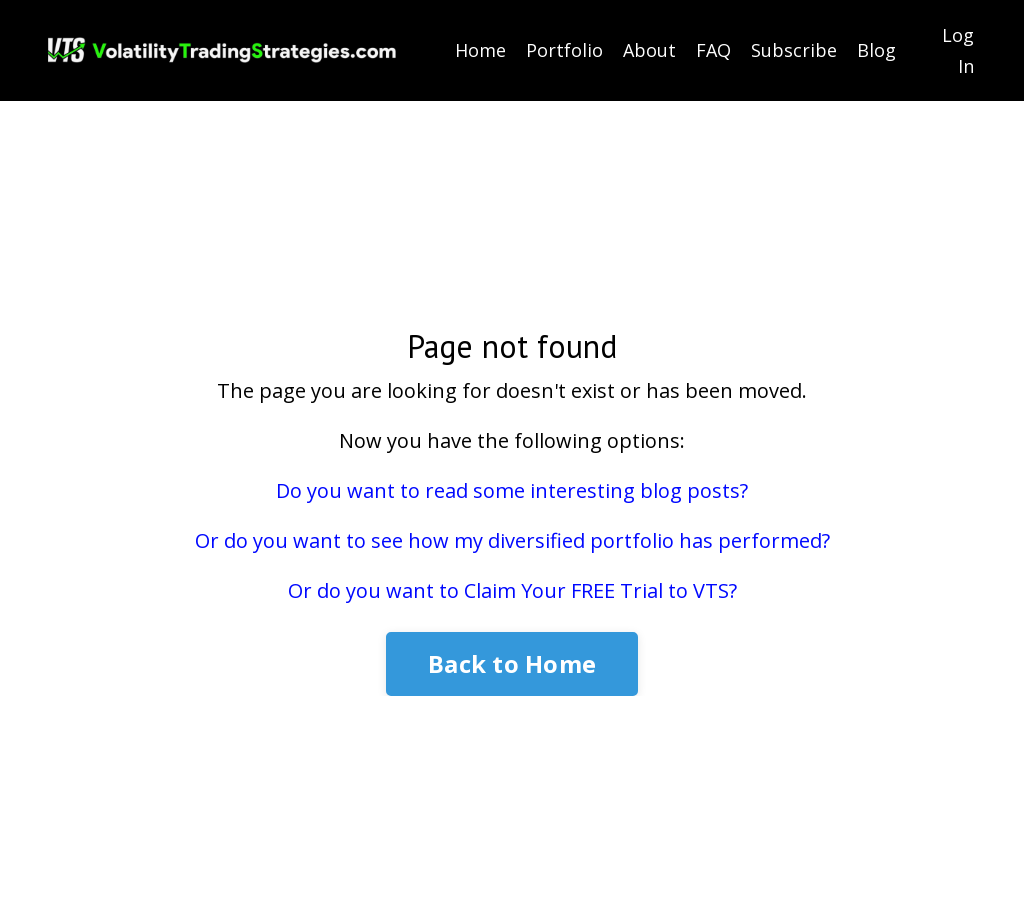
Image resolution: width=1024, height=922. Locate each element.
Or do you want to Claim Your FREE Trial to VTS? (512, 590)
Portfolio (564, 50)
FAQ (713, 50)
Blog (876, 50)
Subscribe (794, 50)
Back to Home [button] (512, 663)
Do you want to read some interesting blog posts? (512, 490)
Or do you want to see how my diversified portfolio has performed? (512, 540)
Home (480, 50)
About (649, 50)
